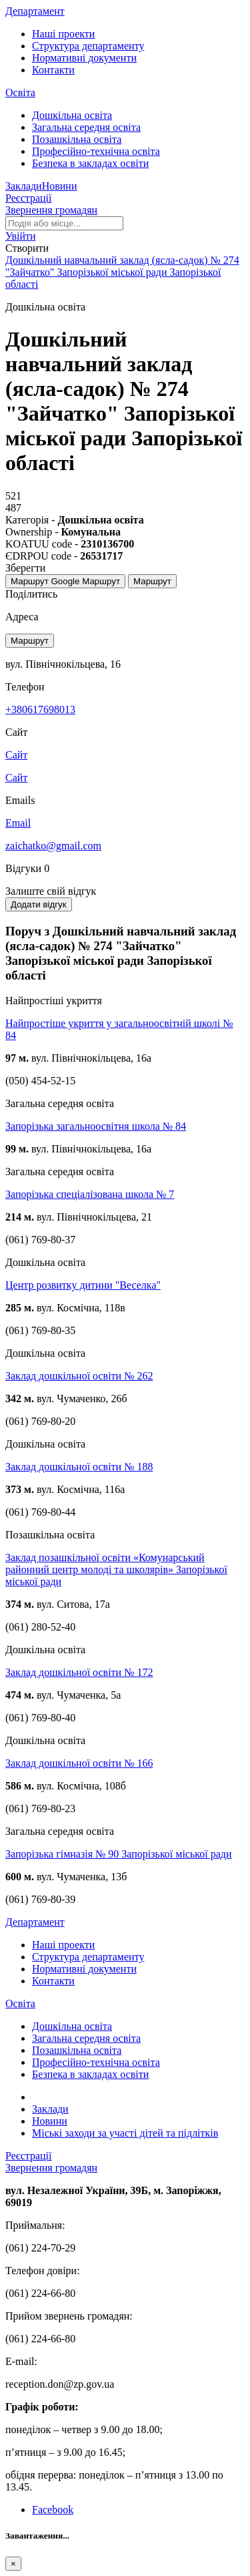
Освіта (20, 92)
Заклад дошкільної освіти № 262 (79, 1375)
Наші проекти (63, 33)
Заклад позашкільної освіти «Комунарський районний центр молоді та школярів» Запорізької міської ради (116, 1569)
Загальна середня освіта (86, 127)
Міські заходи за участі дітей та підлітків (125, 2133)
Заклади (23, 186)
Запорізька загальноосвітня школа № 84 (95, 1126)
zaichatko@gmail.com (53, 845)
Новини (59, 186)
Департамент (35, 11)
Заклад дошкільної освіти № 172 (79, 1672)
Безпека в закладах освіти (90, 163)
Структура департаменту (88, 45)
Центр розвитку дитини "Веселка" (83, 1285)
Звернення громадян (51, 210)
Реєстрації (28, 198)
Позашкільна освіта (76, 139)
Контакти (53, 69)
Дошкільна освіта (72, 115)
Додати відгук (39, 904)
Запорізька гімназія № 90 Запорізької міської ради (118, 1854)
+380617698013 (40, 709)
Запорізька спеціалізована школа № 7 (89, 1194)
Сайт (16, 777)
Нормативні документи (84, 57)
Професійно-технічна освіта (96, 151)
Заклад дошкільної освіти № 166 (79, 1763)
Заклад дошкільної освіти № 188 (79, 1466)
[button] (20, 236)
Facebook (52, 2509)
